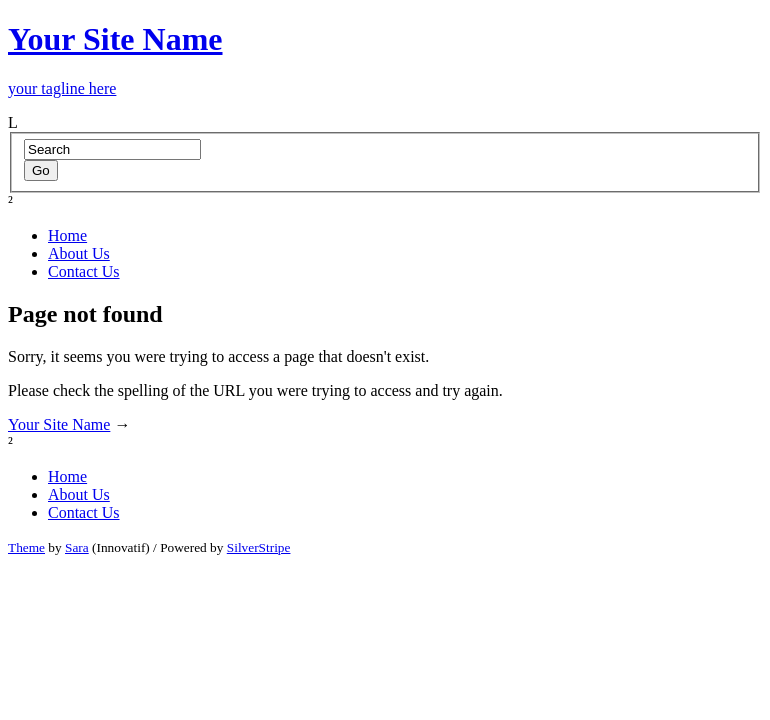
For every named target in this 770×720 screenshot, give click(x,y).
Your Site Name (59, 424)
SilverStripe (259, 547)
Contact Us (84, 271)
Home (67, 235)
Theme (26, 547)
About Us (79, 253)
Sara (77, 547)
